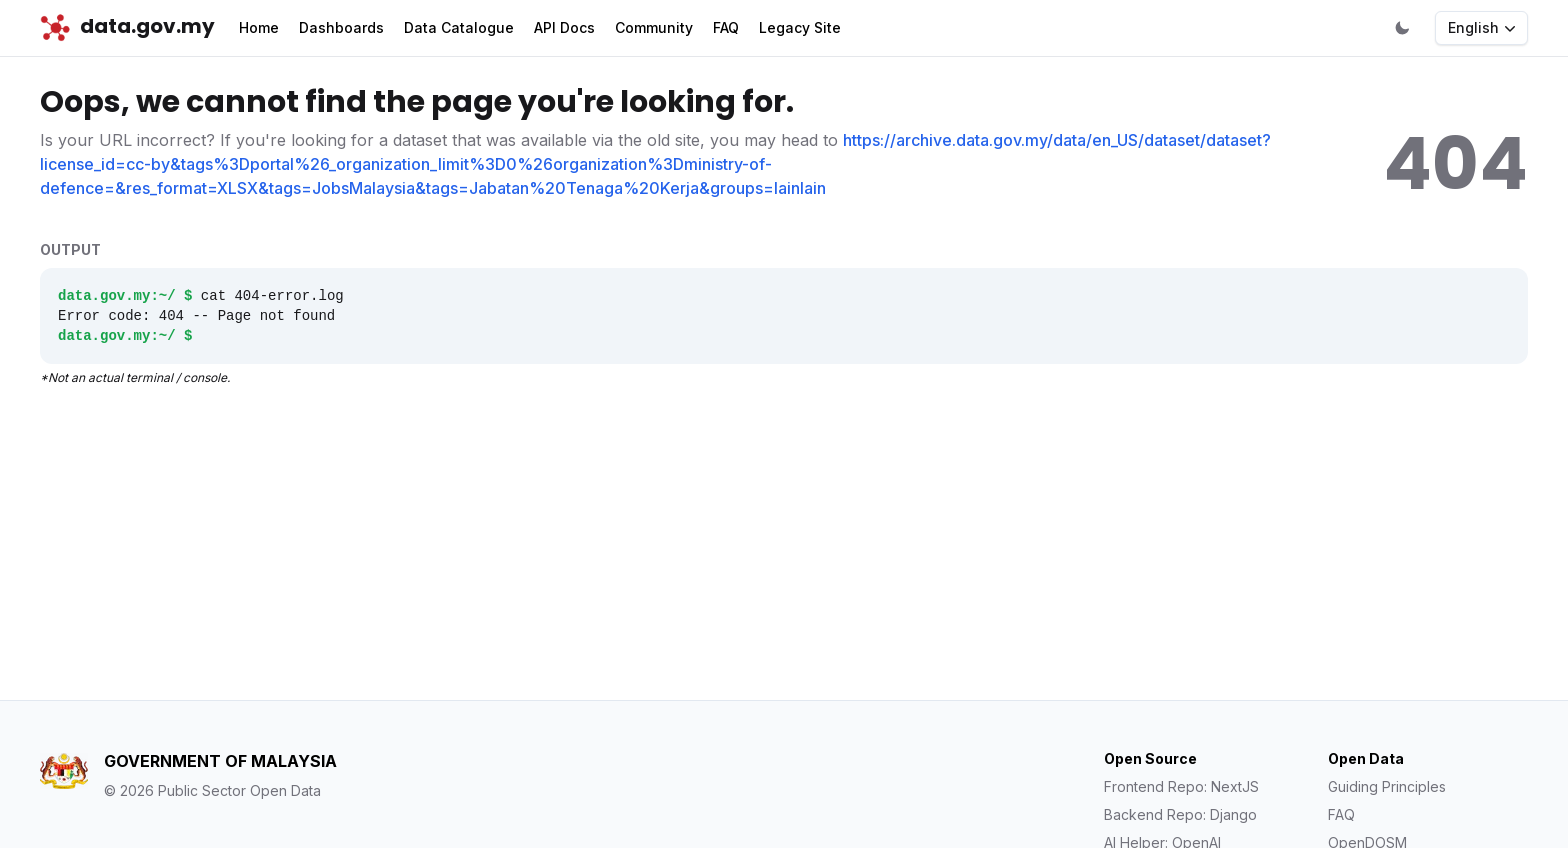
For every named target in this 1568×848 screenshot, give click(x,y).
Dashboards (341, 27)
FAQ (726, 27)
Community (654, 27)
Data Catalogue (459, 27)
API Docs (564, 27)
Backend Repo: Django (1180, 814)
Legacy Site (800, 27)
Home (259, 27)
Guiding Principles (1387, 786)
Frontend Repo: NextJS (1181, 786)
